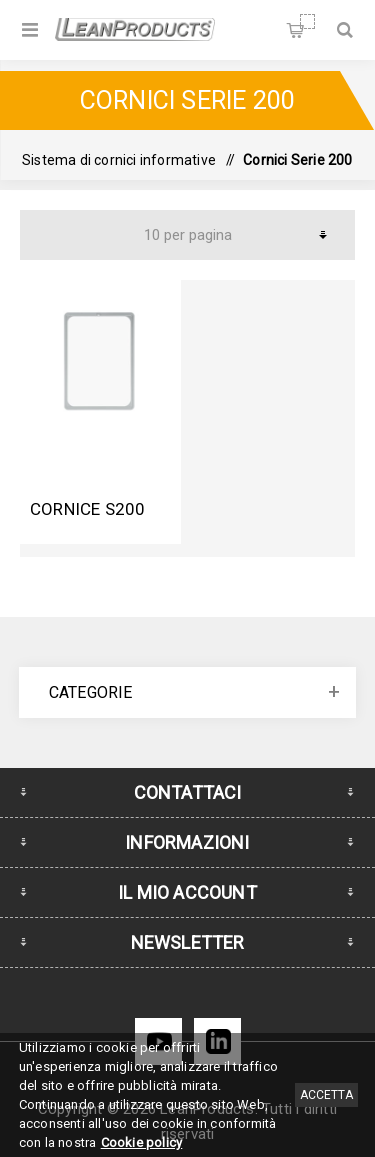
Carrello (307, 21)
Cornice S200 (87, 509)
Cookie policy (142, 1142)
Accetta (326, 1095)
